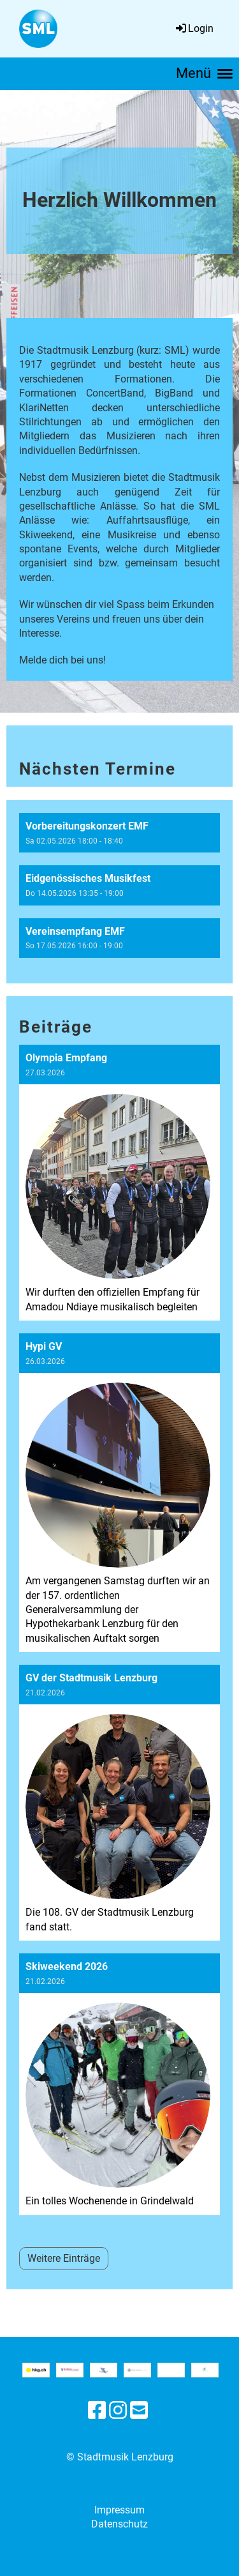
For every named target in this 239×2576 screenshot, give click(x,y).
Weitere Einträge (63, 2258)
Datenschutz (119, 2524)
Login (194, 28)
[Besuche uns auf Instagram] (118, 2410)
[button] (119, 832)
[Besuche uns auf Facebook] (97, 2410)
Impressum (119, 2510)
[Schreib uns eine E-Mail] (139, 2410)
